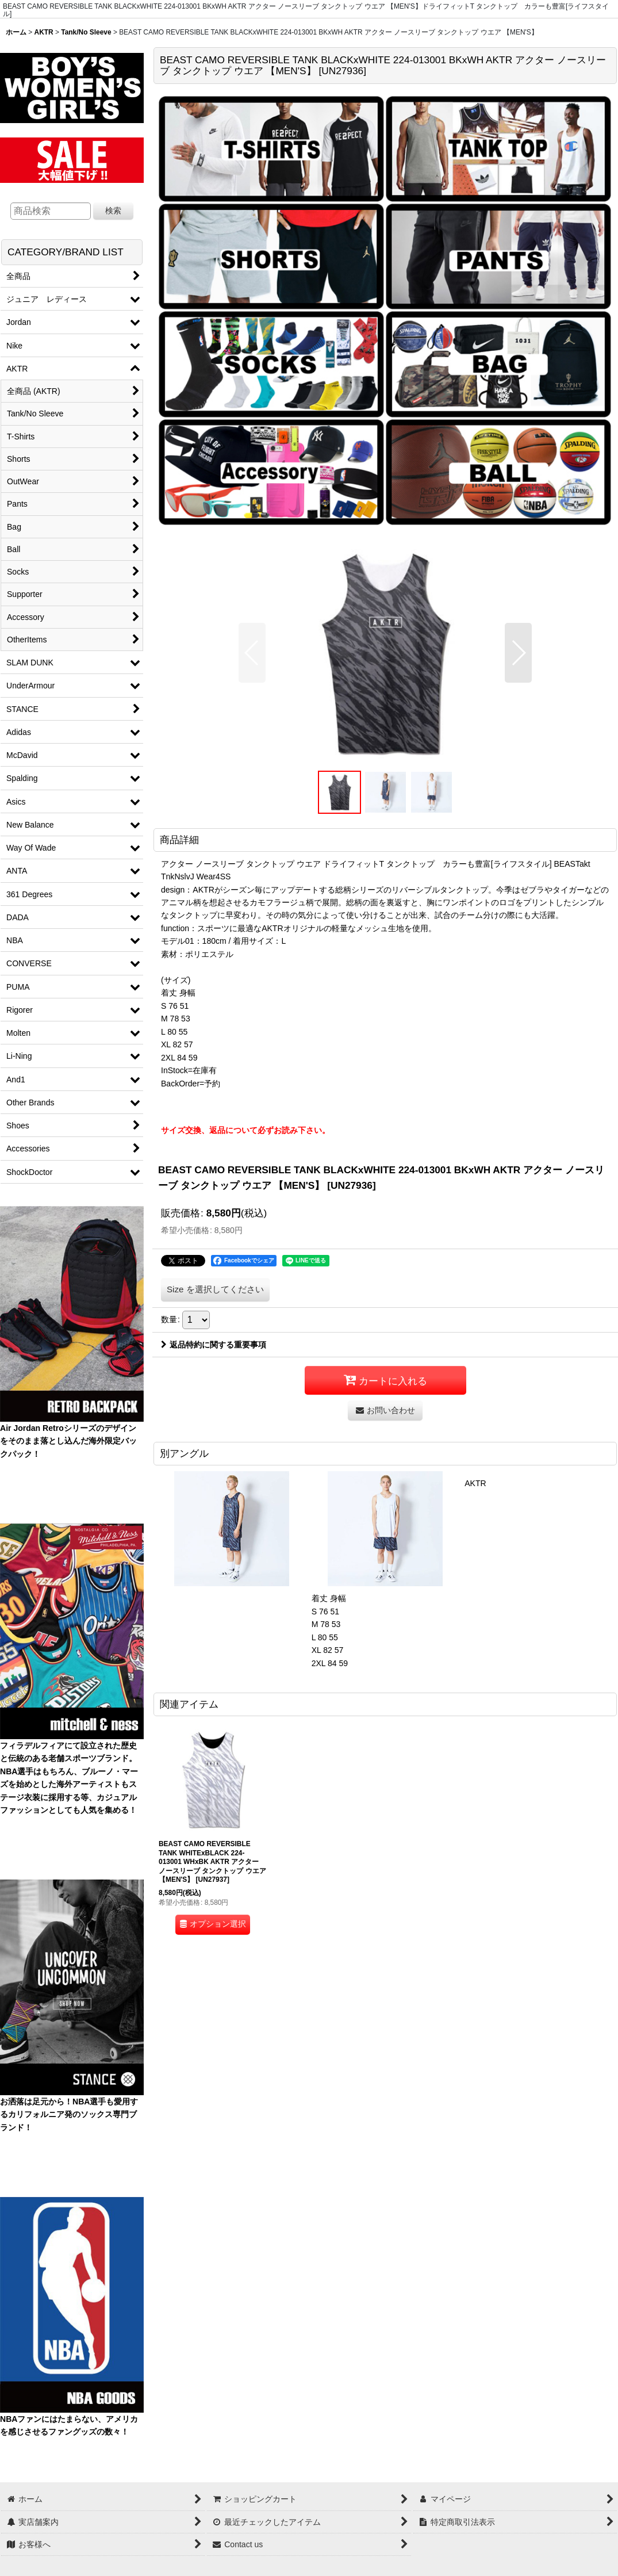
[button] (252, 653)
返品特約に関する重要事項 (213, 1344)
